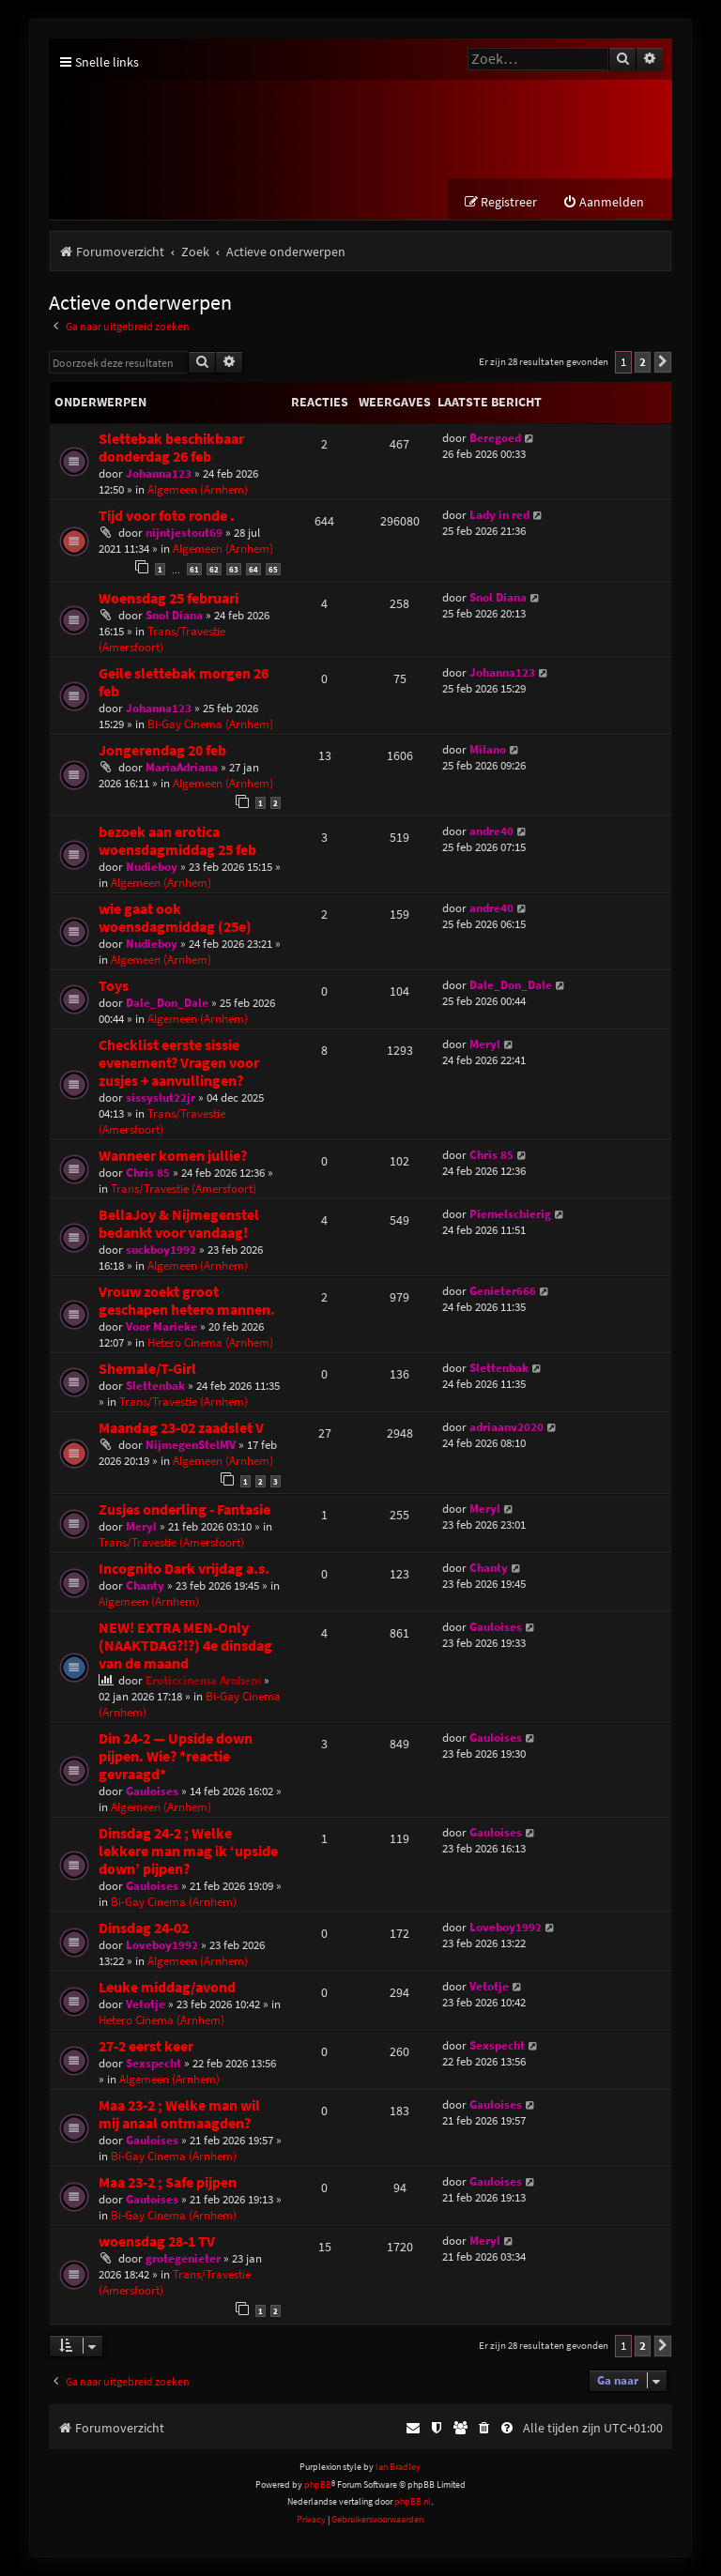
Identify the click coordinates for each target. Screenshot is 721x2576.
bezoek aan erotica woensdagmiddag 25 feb (177, 841)
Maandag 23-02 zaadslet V (181, 1428)
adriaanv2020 (506, 1427)
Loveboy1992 (162, 1946)
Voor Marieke (161, 1326)
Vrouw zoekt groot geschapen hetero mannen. (187, 1300)
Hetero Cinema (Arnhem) (210, 1342)
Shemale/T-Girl (147, 1369)
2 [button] (642, 363)
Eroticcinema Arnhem (203, 1681)
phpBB (317, 2484)
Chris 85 (148, 1173)
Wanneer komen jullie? (173, 1156)
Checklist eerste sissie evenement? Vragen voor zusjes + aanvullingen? (179, 1063)
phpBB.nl (412, 2502)
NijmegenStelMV (191, 1445)
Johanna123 (159, 474)
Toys (114, 986)
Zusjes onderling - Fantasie (184, 1510)
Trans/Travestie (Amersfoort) (162, 639)
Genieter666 (502, 1291)
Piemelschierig (510, 1214)
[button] (662, 363)
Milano (487, 749)
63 (233, 570)
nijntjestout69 (184, 533)
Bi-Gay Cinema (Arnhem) (210, 724)
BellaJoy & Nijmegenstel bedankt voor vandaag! (179, 1224)
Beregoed (495, 439)
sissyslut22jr (160, 1097)
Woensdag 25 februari (168, 598)
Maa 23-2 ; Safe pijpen (168, 2183)
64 (253, 570)
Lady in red (499, 516)
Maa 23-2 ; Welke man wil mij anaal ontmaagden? (179, 2115)
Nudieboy (151, 867)
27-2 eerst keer (146, 2047)
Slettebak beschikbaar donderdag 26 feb (171, 448)
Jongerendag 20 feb (162, 750)
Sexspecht (153, 2064)
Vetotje (145, 2005)
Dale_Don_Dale (167, 1003)
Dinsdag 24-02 (144, 1929)
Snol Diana (174, 615)
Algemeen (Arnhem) (197, 490)
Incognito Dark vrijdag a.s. (184, 1569)
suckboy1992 (161, 1250)
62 (214, 570)
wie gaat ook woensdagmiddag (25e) (175, 918)
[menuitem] (603, 203)
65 (273, 570)
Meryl (484, 1044)
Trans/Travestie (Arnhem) (183, 1402)
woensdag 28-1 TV (157, 2242)
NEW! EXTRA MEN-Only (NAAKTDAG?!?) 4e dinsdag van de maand (185, 1646)
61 (194, 570)
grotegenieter (183, 2259)
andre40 (491, 831)
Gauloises (495, 1628)
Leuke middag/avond (167, 1988)
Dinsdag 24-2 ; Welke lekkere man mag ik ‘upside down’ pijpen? (188, 1852)
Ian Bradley (398, 2468)
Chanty (145, 1586)
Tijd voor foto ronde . (167, 517)
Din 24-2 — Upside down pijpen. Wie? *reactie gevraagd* (176, 1757)
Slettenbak (155, 1386)
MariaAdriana (182, 767)
